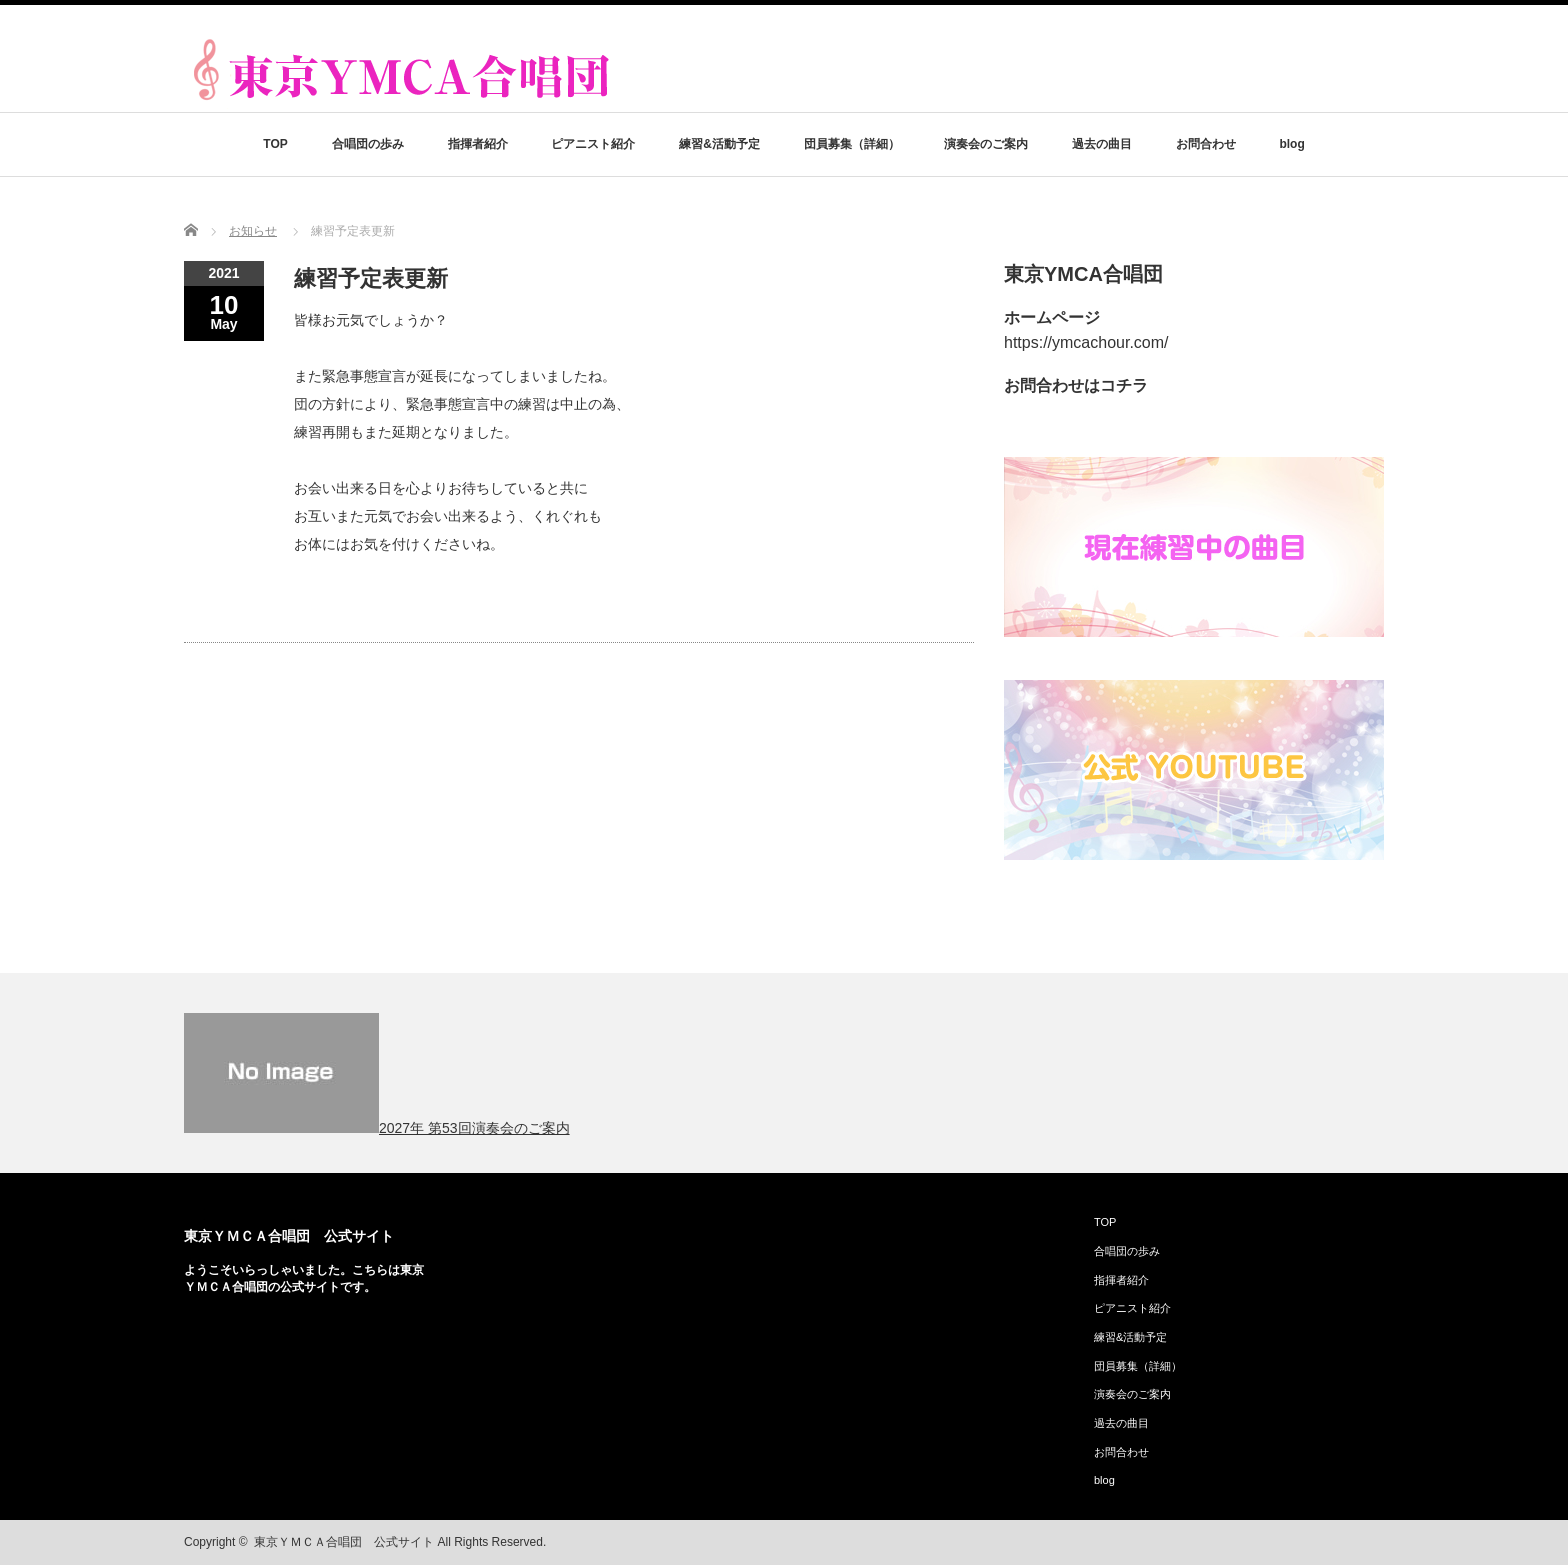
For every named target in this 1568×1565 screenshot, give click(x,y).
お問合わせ (1206, 144)
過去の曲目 (1102, 144)
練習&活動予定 (719, 144)
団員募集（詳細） (852, 144)
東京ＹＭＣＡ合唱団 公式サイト (289, 1236)
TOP (275, 144)
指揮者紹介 (478, 144)
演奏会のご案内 (986, 144)
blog (1291, 144)
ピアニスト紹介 (593, 144)
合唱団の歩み (368, 144)
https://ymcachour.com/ (1086, 342)
